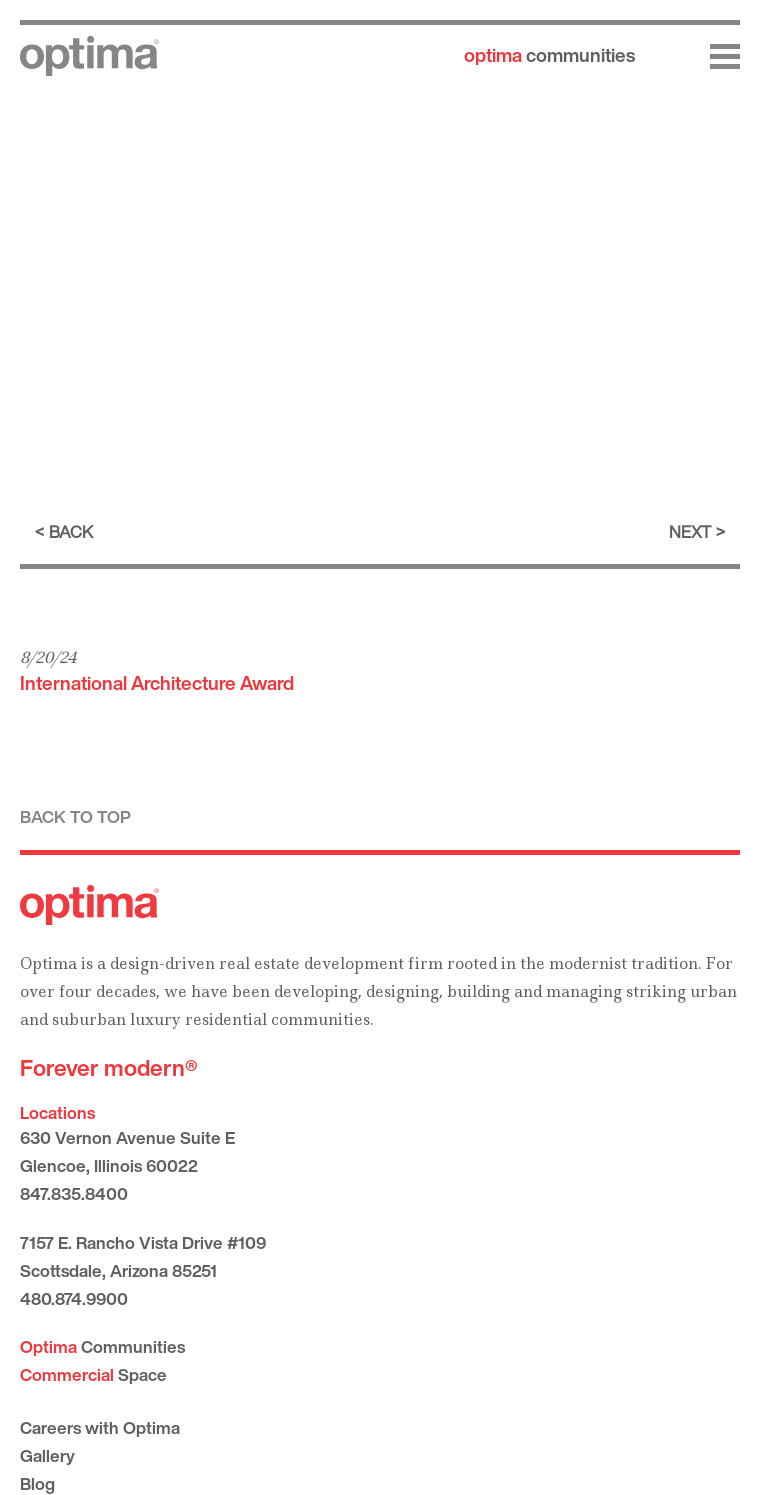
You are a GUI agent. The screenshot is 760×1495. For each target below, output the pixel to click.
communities (549, 55)
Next (690, 531)
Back (71, 531)
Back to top (75, 816)
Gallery (47, 1455)
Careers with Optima (100, 1427)
